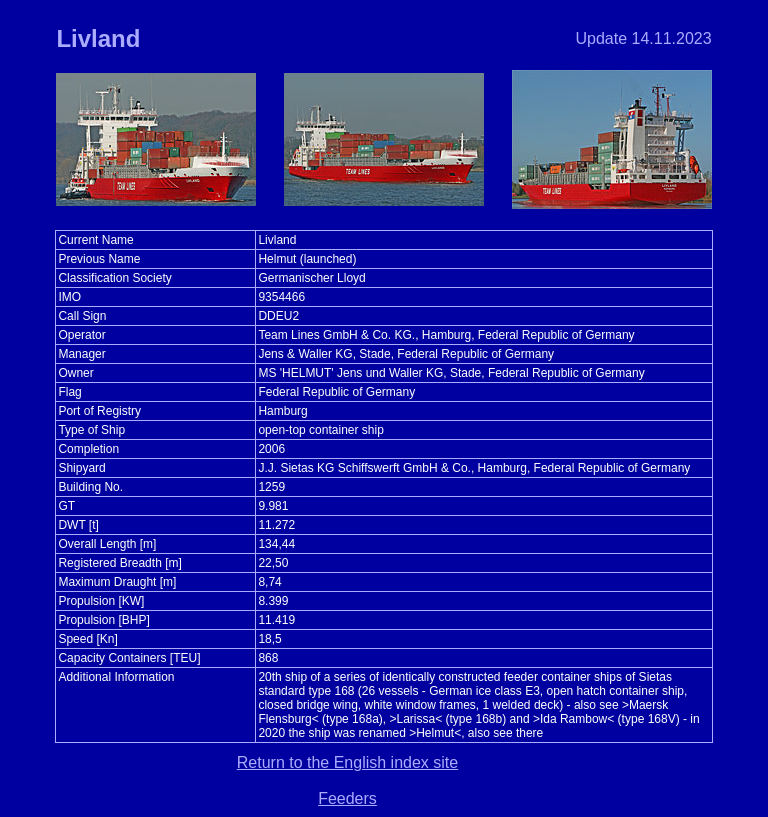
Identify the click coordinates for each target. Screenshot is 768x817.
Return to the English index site (347, 762)
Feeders (347, 798)
